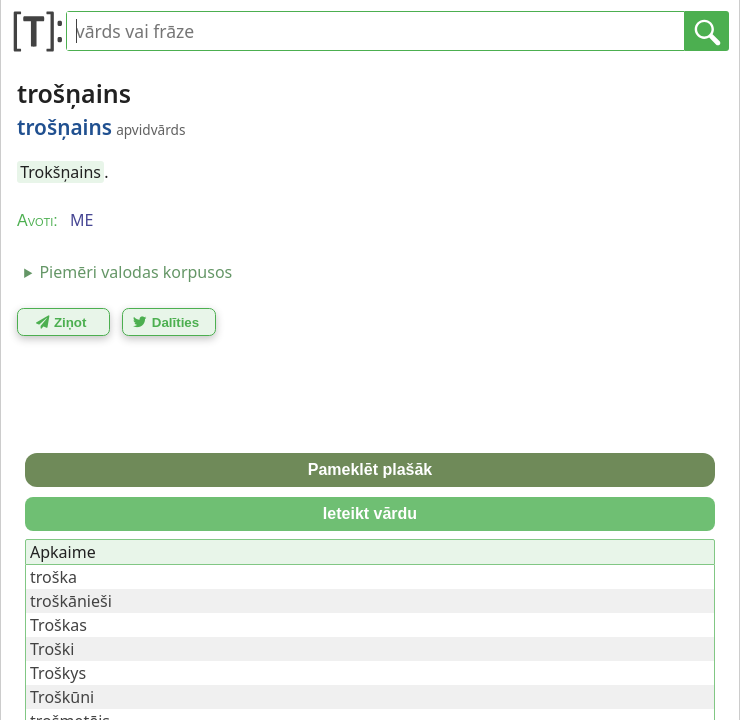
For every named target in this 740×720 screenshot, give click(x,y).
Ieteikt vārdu (370, 513)
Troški (52, 649)
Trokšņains (60, 172)
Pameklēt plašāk (370, 469)
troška (53, 577)
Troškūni (62, 697)
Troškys (58, 673)
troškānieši (71, 601)
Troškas (58, 625)
